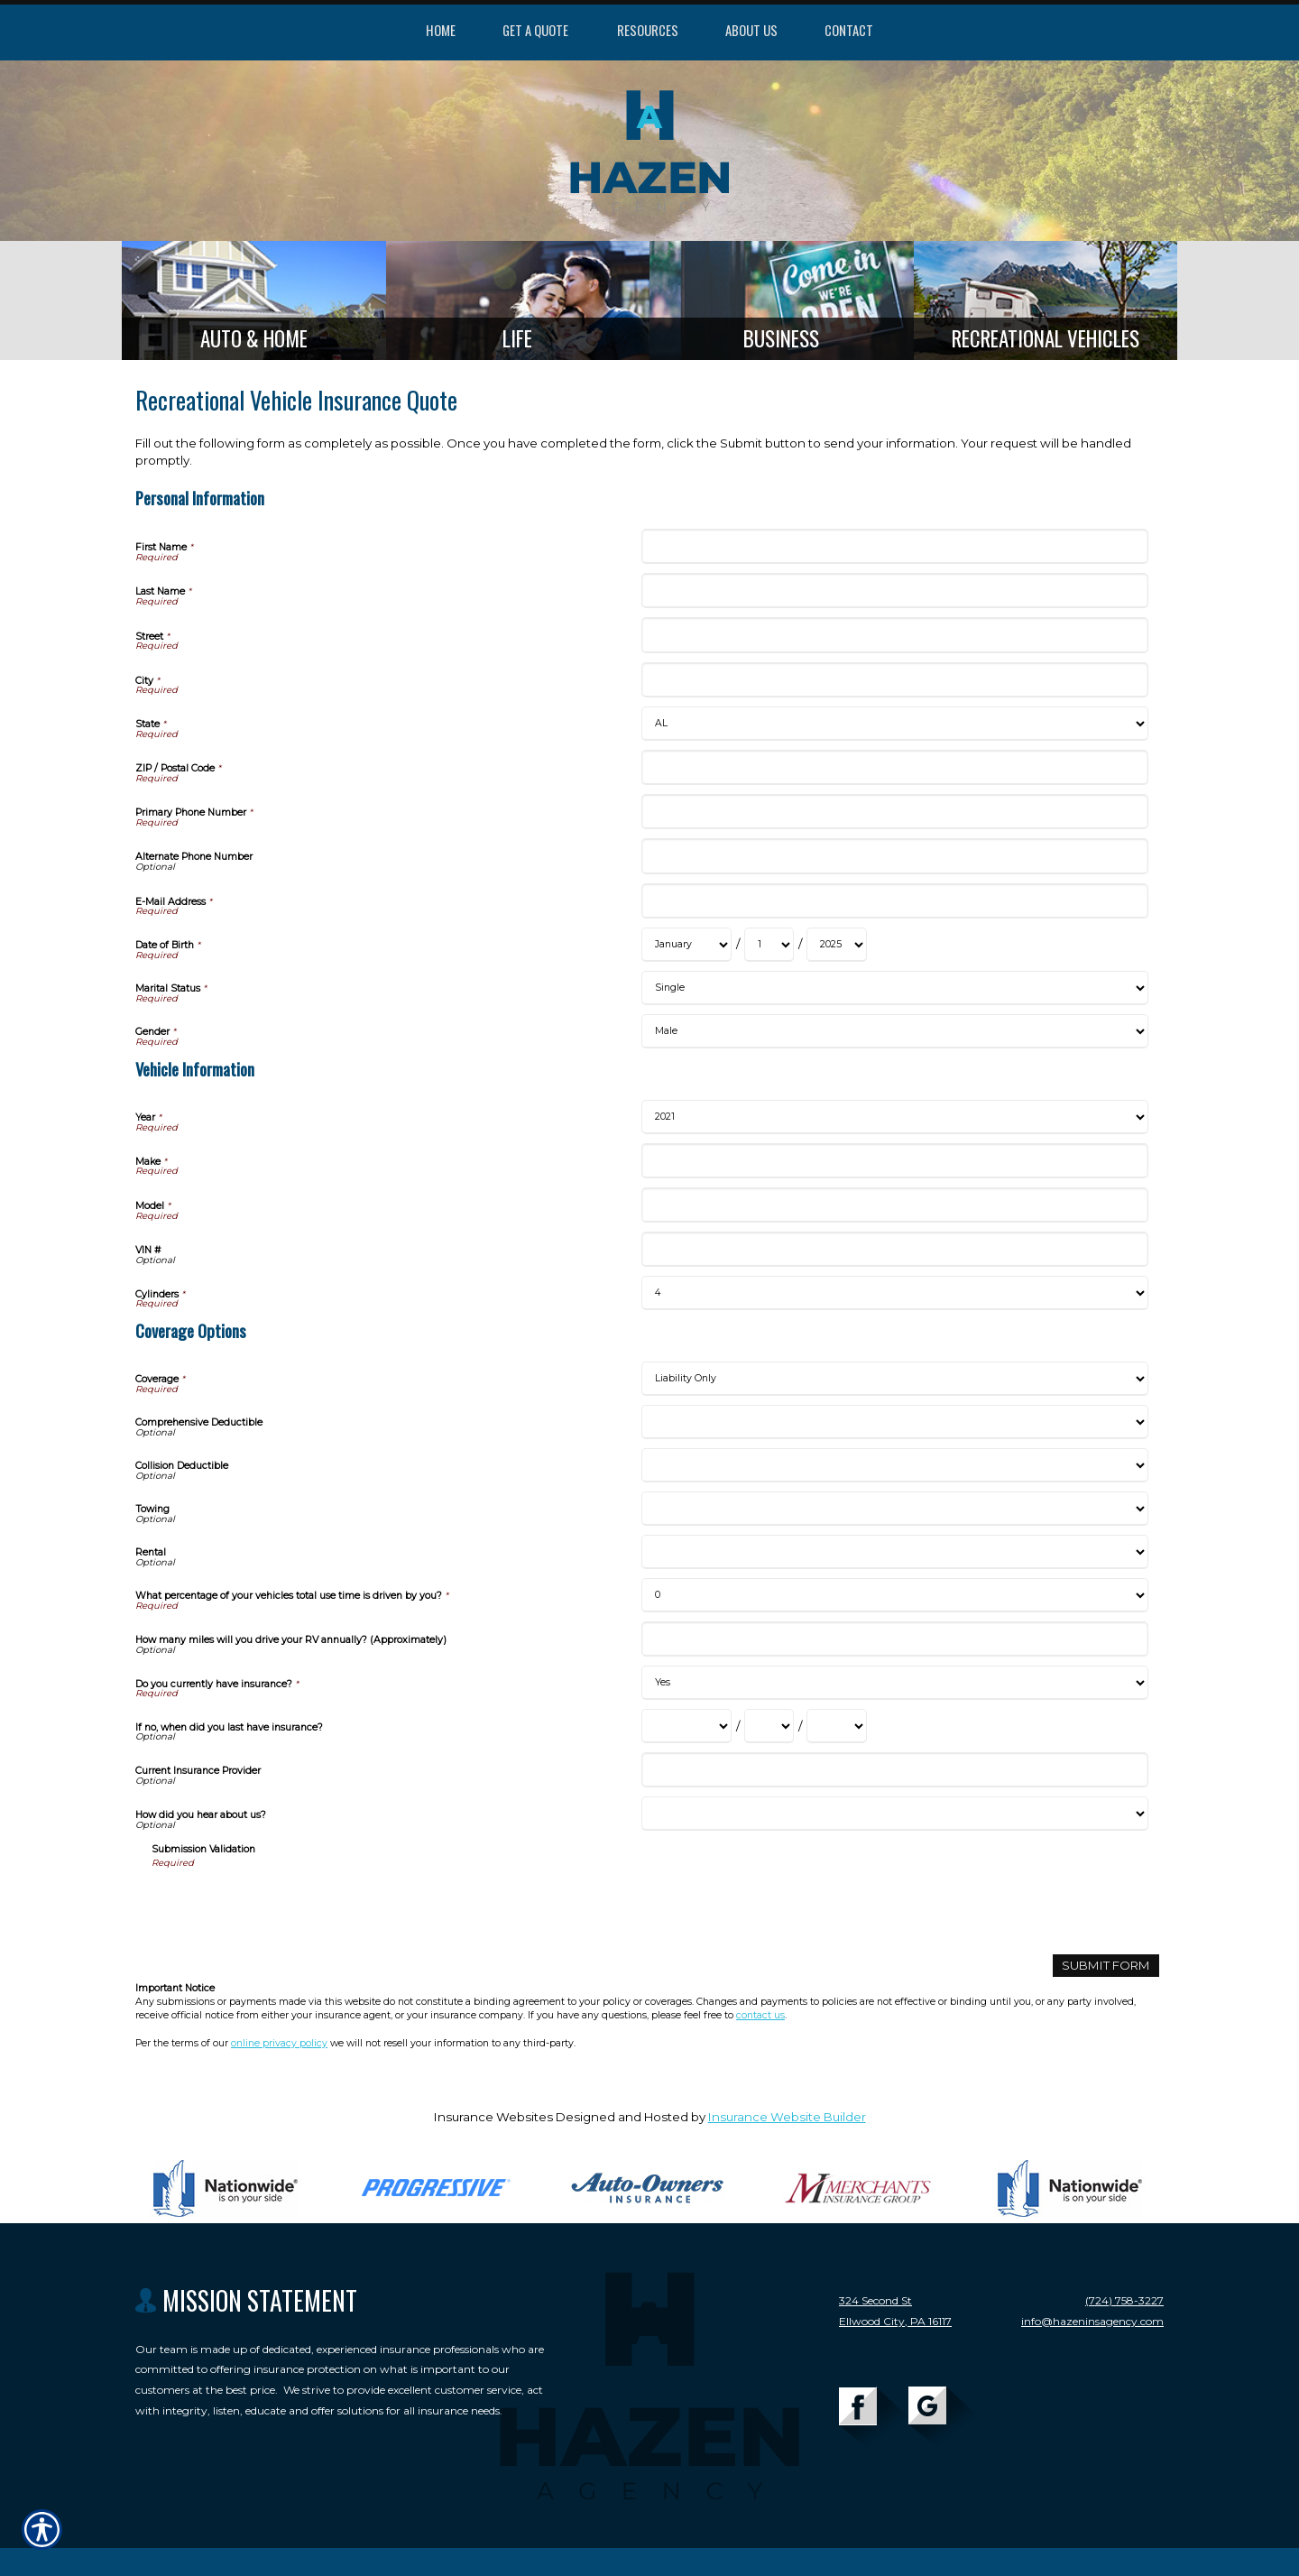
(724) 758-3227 (1124, 2300)
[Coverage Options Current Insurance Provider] (894, 1769)
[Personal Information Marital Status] (894, 988)
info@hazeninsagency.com (1092, 2321)
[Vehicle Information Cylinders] (894, 1293)
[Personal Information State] (894, 723)
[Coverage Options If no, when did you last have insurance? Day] (769, 1726)
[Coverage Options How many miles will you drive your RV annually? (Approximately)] (894, 1639)
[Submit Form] (1106, 1965)
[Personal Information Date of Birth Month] (686, 945)
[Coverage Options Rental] (894, 1552)
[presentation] (289, 1905)
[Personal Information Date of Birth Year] (836, 945)
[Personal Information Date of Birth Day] (769, 945)
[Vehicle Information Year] (894, 1117)
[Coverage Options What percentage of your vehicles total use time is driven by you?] (894, 1595)
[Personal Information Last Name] (894, 590)
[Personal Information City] (894, 679)
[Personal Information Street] (894, 634)
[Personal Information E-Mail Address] (894, 901)
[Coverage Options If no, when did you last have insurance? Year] (836, 1726)
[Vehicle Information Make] (894, 1160)
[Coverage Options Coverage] (894, 1379)
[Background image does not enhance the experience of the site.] (254, 300)
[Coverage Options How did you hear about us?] (894, 1813)
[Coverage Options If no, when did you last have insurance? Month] (686, 1726)
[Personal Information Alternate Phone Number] (894, 855)
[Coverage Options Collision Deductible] (894, 1465)
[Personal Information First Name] (894, 546)
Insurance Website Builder (787, 2117)
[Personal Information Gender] (894, 1031)
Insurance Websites (493, 2117)
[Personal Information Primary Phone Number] (894, 811)
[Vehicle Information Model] (894, 1205)
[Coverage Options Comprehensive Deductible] (894, 1422)
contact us (760, 2015)
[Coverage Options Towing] (894, 1508)
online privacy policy (279, 2043)
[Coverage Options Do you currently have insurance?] (894, 1683)
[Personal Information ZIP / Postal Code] (894, 767)
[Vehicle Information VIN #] (894, 1249)
